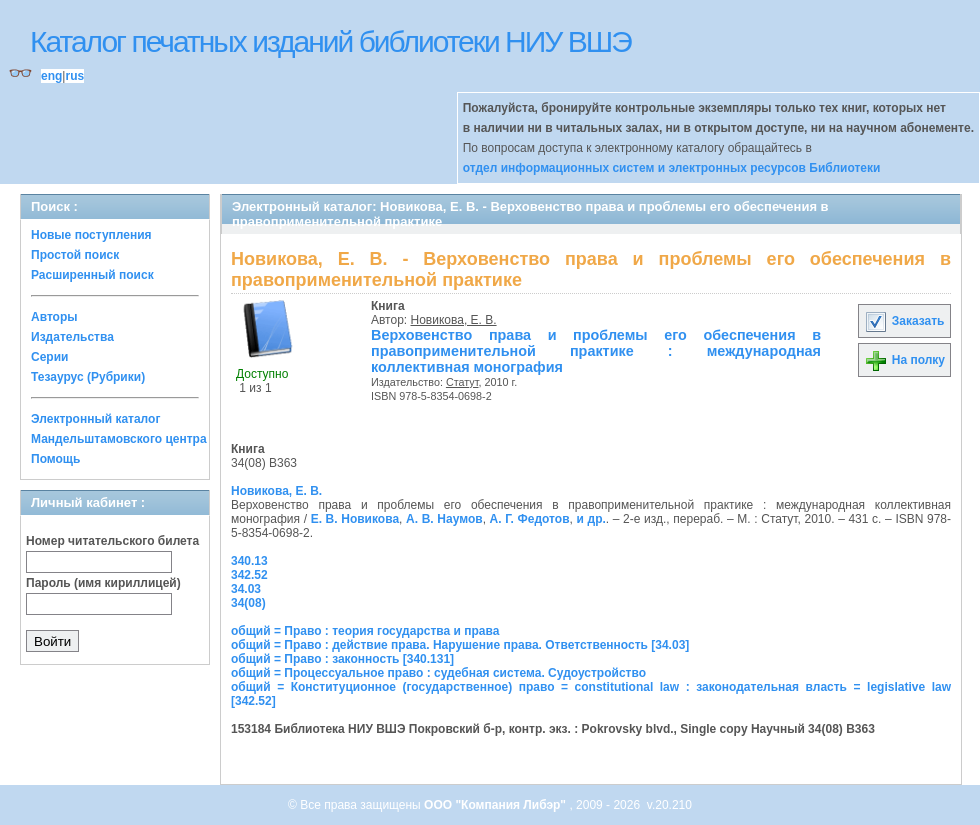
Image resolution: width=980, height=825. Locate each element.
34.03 (246, 589)
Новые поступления (91, 235)
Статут (462, 382)
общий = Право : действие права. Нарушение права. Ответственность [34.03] (460, 645)
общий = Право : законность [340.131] (342, 659)
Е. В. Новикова (355, 519)
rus (74, 76)
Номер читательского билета (112, 541)
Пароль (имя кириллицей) (103, 583)
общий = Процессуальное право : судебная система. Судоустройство (438, 673)
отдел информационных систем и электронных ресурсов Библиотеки (672, 168)
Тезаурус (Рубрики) (88, 377)
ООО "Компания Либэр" (496, 805)
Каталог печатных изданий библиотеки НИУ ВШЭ (330, 41)
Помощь (55, 459)
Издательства (72, 337)
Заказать (904, 321)
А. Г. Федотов (530, 519)
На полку (904, 360)
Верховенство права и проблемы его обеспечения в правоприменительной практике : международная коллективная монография (596, 351)
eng (51, 76)
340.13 (249, 561)
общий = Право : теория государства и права (365, 631)
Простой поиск (75, 255)
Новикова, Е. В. (454, 320)
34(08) (248, 603)
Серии (49, 357)
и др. (591, 519)
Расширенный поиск (92, 275)
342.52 (249, 575)
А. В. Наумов (444, 519)
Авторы (54, 317)
